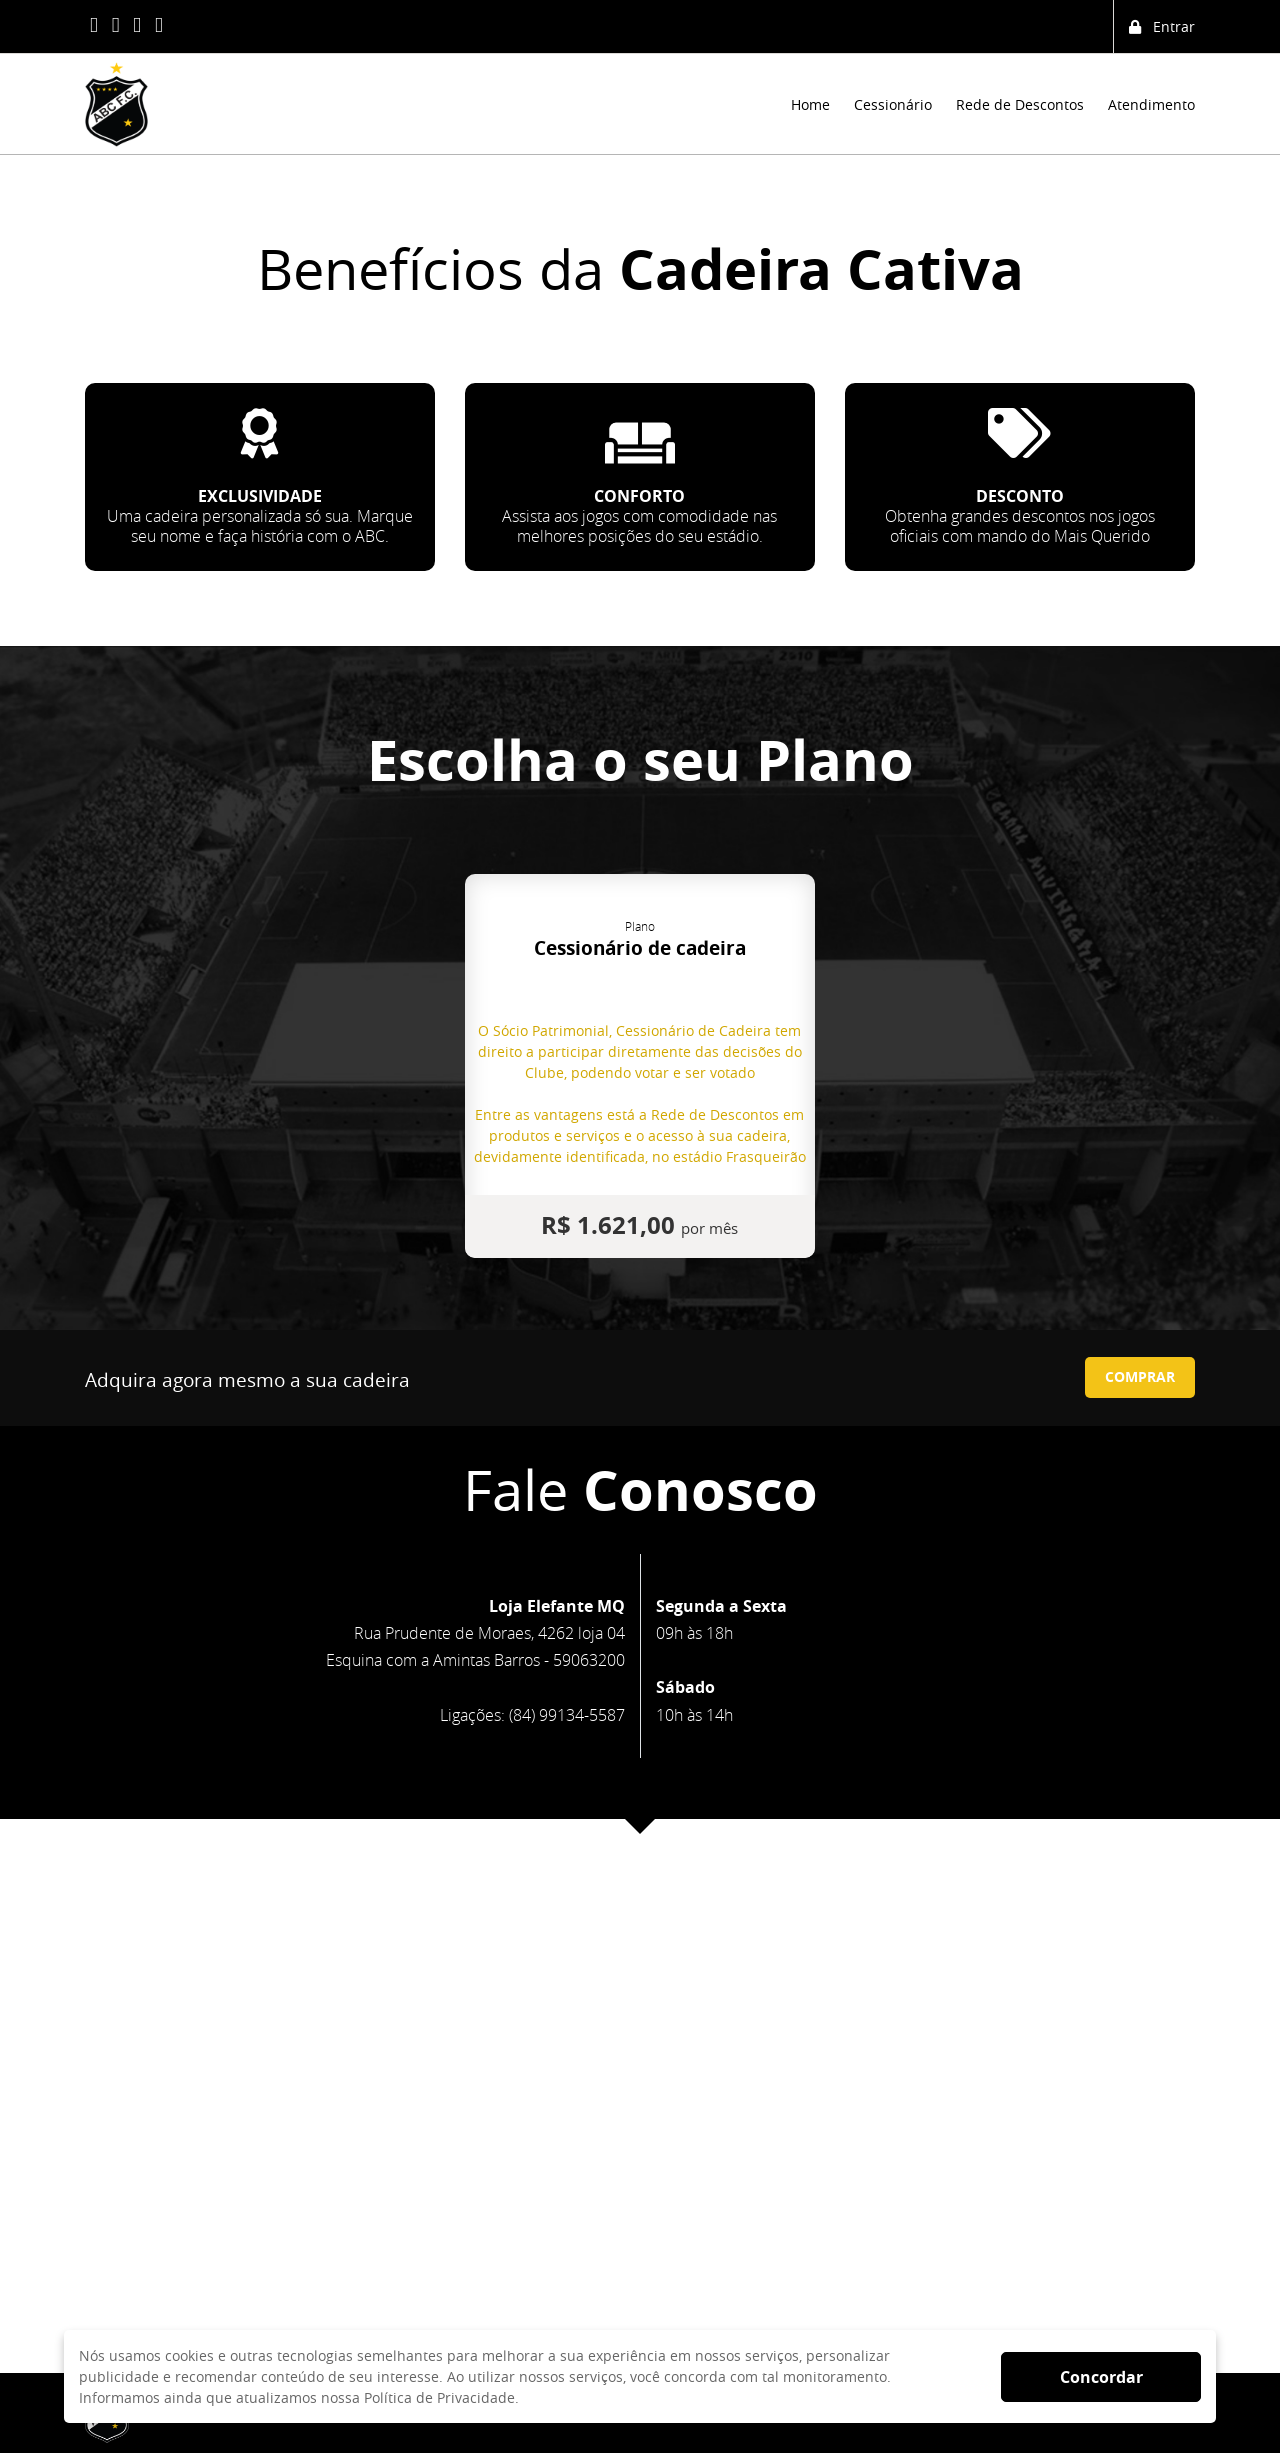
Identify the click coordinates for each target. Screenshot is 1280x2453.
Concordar (1101, 2377)
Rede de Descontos (1020, 104)
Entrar (1162, 26)
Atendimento (1151, 104)
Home (810, 104)
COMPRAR (1140, 1376)
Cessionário (893, 104)
